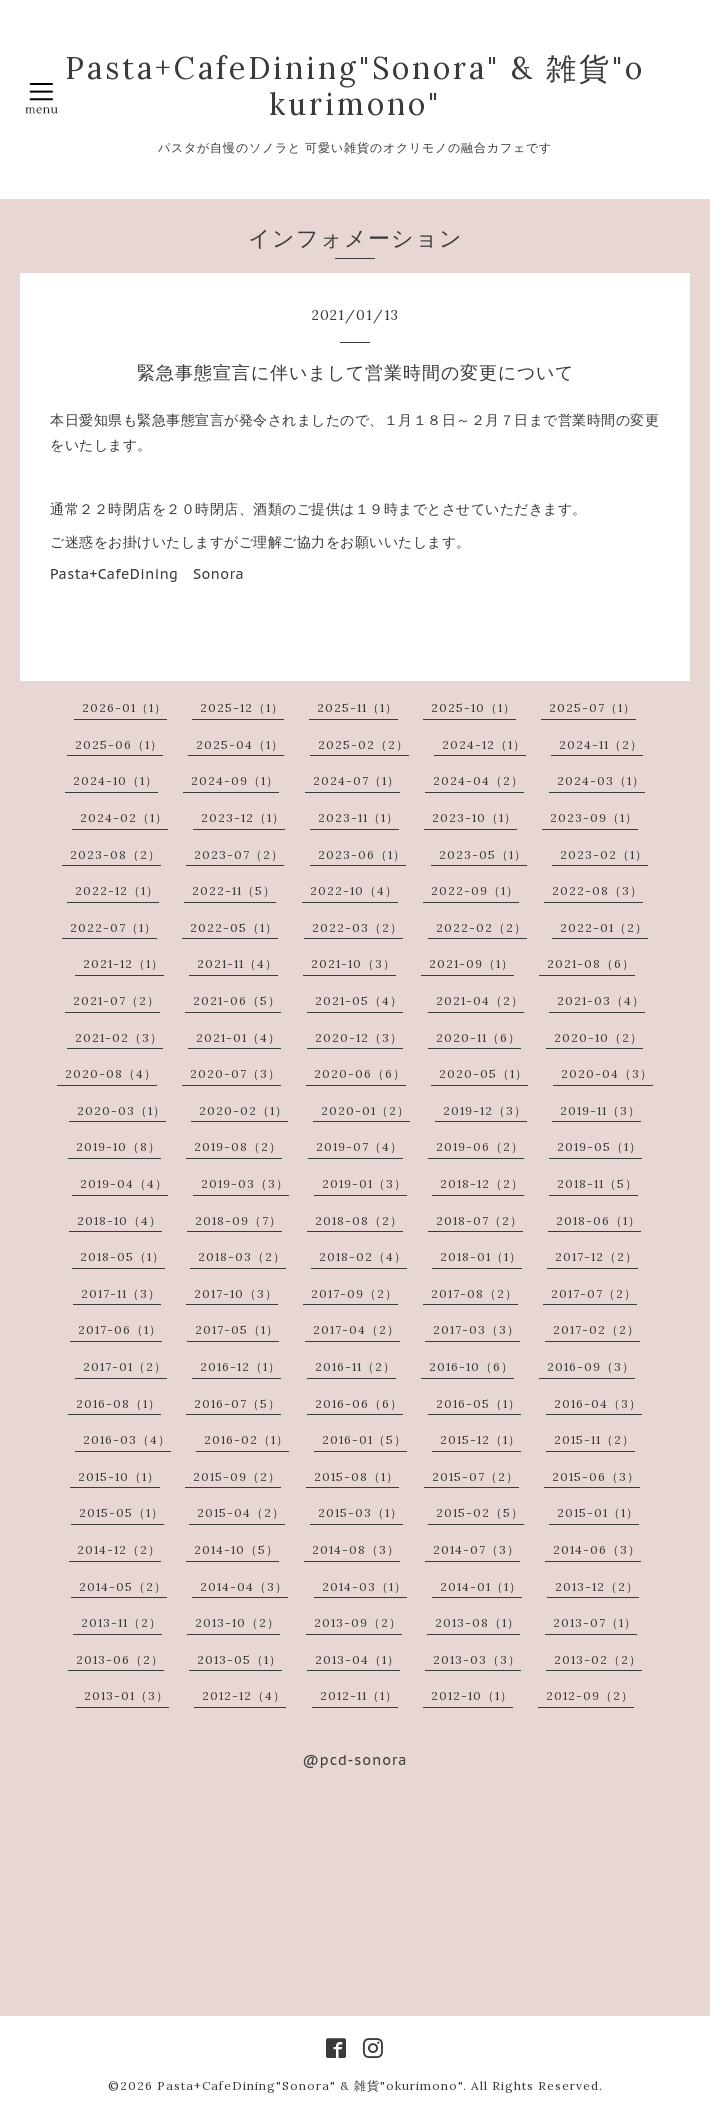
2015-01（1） (598, 1512)
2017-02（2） (596, 1329)
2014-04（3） (244, 1586)
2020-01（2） (365, 1110)
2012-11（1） (359, 1695)
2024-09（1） (235, 780)
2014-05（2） (123, 1586)
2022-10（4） (354, 890)
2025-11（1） (357, 707)
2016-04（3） (598, 1403)
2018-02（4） (363, 1256)
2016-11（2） (355, 1366)
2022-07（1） (113, 927)
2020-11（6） (478, 1037)
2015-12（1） (480, 1439)
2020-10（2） (598, 1037)
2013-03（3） (477, 1659)
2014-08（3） (356, 1549)
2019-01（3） (364, 1183)
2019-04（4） (124, 1183)
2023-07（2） (239, 854)
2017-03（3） (476, 1329)
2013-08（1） (477, 1622)
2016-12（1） (240, 1366)
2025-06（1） (119, 744)
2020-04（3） (607, 1073)
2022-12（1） (117, 890)
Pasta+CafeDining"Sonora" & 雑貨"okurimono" (355, 86)
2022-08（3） (597, 890)
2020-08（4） (111, 1073)
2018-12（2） (482, 1183)
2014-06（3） (597, 1549)
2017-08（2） (474, 1293)
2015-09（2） (237, 1476)
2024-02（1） (124, 817)
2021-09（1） (471, 963)
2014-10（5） (236, 1549)
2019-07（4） (359, 1146)
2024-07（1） (356, 780)
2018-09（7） (238, 1220)
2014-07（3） (476, 1549)
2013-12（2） (597, 1586)
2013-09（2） (358, 1622)
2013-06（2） (120, 1659)
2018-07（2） (479, 1220)
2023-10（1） (474, 817)
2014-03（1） (364, 1586)
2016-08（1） (118, 1403)
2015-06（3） (596, 1476)
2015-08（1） (356, 1476)
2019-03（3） (245, 1183)
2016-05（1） (478, 1403)
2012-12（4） (244, 1695)
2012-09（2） (590, 1695)
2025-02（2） (363, 744)
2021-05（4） (359, 1000)
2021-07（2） (116, 1000)
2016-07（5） (237, 1403)
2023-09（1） (594, 817)
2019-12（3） (485, 1110)
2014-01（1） (481, 1586)
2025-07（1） (592, 707)
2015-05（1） (121, 1512)
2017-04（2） (356, 1329)
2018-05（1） (122, 1256)
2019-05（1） (599, 1146)
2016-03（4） (127, 1439)
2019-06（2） (480, 1146)
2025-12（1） (242, 707)
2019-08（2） (238, 1146)
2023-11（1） (358, 817)
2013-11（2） (121, 1622)
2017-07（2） (594, 1293)
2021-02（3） (119, 1037)
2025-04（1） (240, 744)
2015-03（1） (360, 1512)
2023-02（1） (604, 854)
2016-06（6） (359, 1403)
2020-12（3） (359, 1037)
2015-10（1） (119, 1476)
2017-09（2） (354, 1293)
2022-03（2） (357, 927)
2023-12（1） (243, 817)
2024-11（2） (601, 744)
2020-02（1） (243, 1110)
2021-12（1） (123, 963)
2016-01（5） (364, 1439)
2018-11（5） (597, 1183)
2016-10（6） (471, 1366)
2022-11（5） (234, 890)
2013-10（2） (237, 1622)
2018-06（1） (598, 1220)
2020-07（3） (235, 1073)
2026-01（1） (124, 707)
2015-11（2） (594, 1439)
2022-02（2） (481, 927)
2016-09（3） (591, 1366)
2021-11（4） (237, 963)
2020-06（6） (360, 1073)
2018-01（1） (481, 1256)
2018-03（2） (242, 1256)
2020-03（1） (121, 1110)
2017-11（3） (121, 1293)
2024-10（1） (115, 780)
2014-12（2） (119, 1549)
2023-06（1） (362, 854)
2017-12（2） (596, 1256)
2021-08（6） (591, 963)
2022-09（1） (475, 890)
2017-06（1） (120, 1329)
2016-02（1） (246, 1439)
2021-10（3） (353, 963)
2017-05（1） (237, 1329)
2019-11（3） (600, 1110)
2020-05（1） (483, 1073)
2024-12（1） (484, 744)
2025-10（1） (473, 707)
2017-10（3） (236, 1293)
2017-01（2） (125, 1366)
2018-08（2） (359, 1220)
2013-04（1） (357, 1659)
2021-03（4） (601, 1000)
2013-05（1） (239, 1659)
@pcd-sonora (355, 1760)
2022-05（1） (234, 927)
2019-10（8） (118, 1146)
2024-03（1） (601, 780)
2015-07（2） (475, 1476)
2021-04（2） (480, 1000)
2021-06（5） (237, 1000)
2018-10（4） (119, 1220)
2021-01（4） (238, 1037)
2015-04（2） (241, 1512)
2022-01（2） (604, 927)
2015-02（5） (480, 1512)
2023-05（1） (483, 854)
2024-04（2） (478, 780)
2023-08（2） (115, 854)
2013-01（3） (126, 1695)
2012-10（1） (472, 1695)
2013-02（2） (598, 1659)
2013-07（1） (595, 1622)
